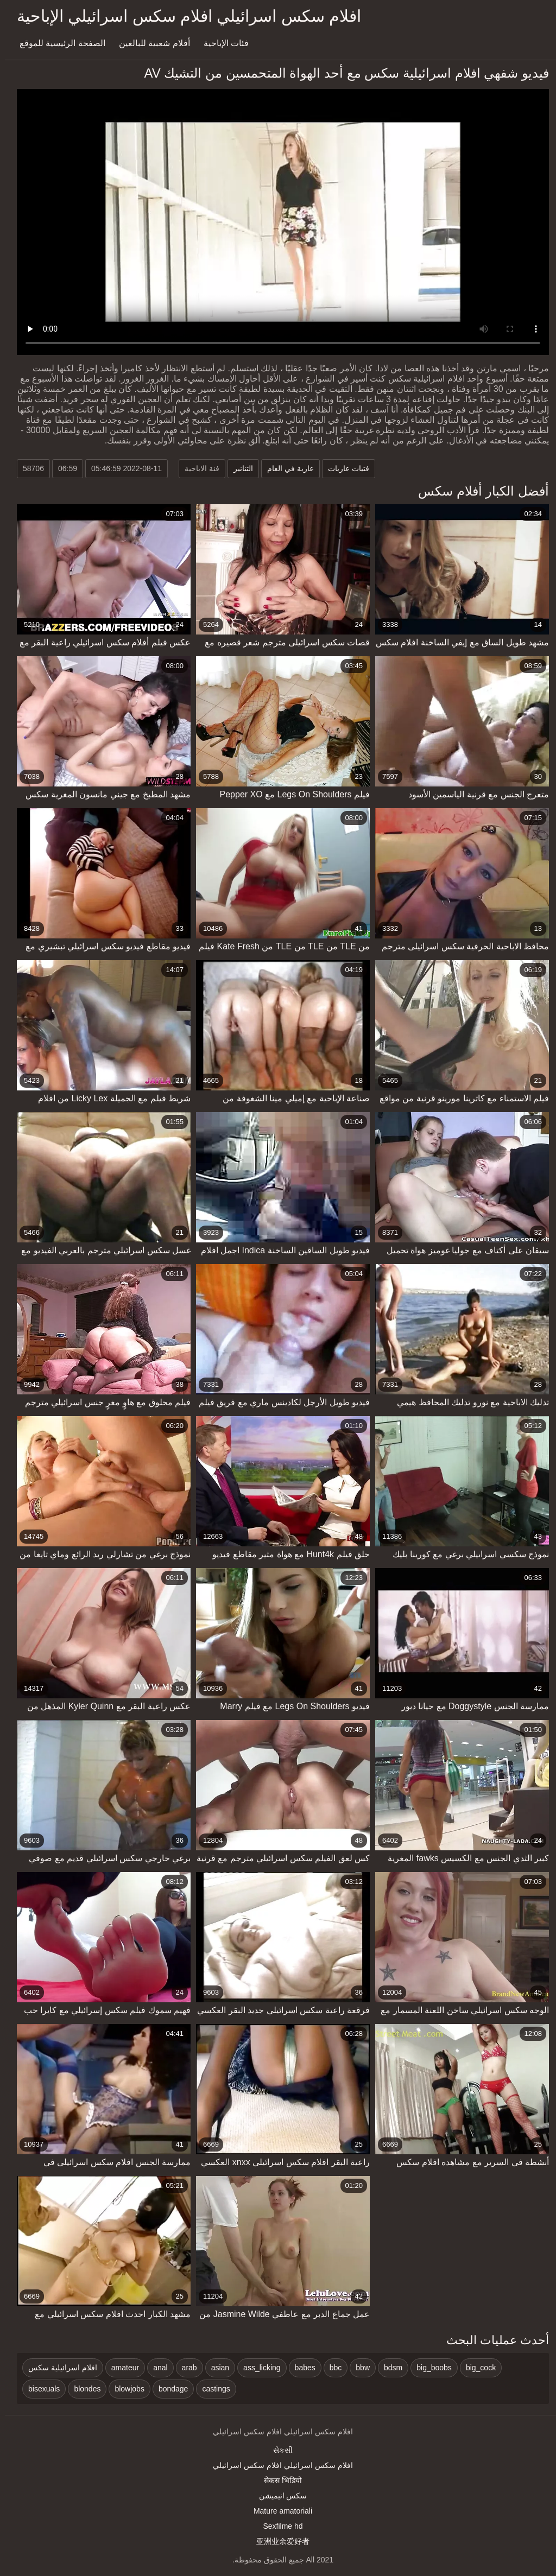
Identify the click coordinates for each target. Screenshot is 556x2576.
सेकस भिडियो (278, 2480)
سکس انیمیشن (278, 2495)
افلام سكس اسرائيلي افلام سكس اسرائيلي (278, 2465)
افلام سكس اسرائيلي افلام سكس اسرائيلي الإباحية (184, 16)
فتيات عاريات (343, 468)
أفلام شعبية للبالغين (149, 43)
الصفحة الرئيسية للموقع (57, 43)
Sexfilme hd (278, 2526)
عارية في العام (285, 468)
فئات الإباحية (221, 43)
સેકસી (278, 2450)
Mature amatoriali (278, 2511)
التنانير (238, 468)
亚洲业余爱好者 (278, 2541)
